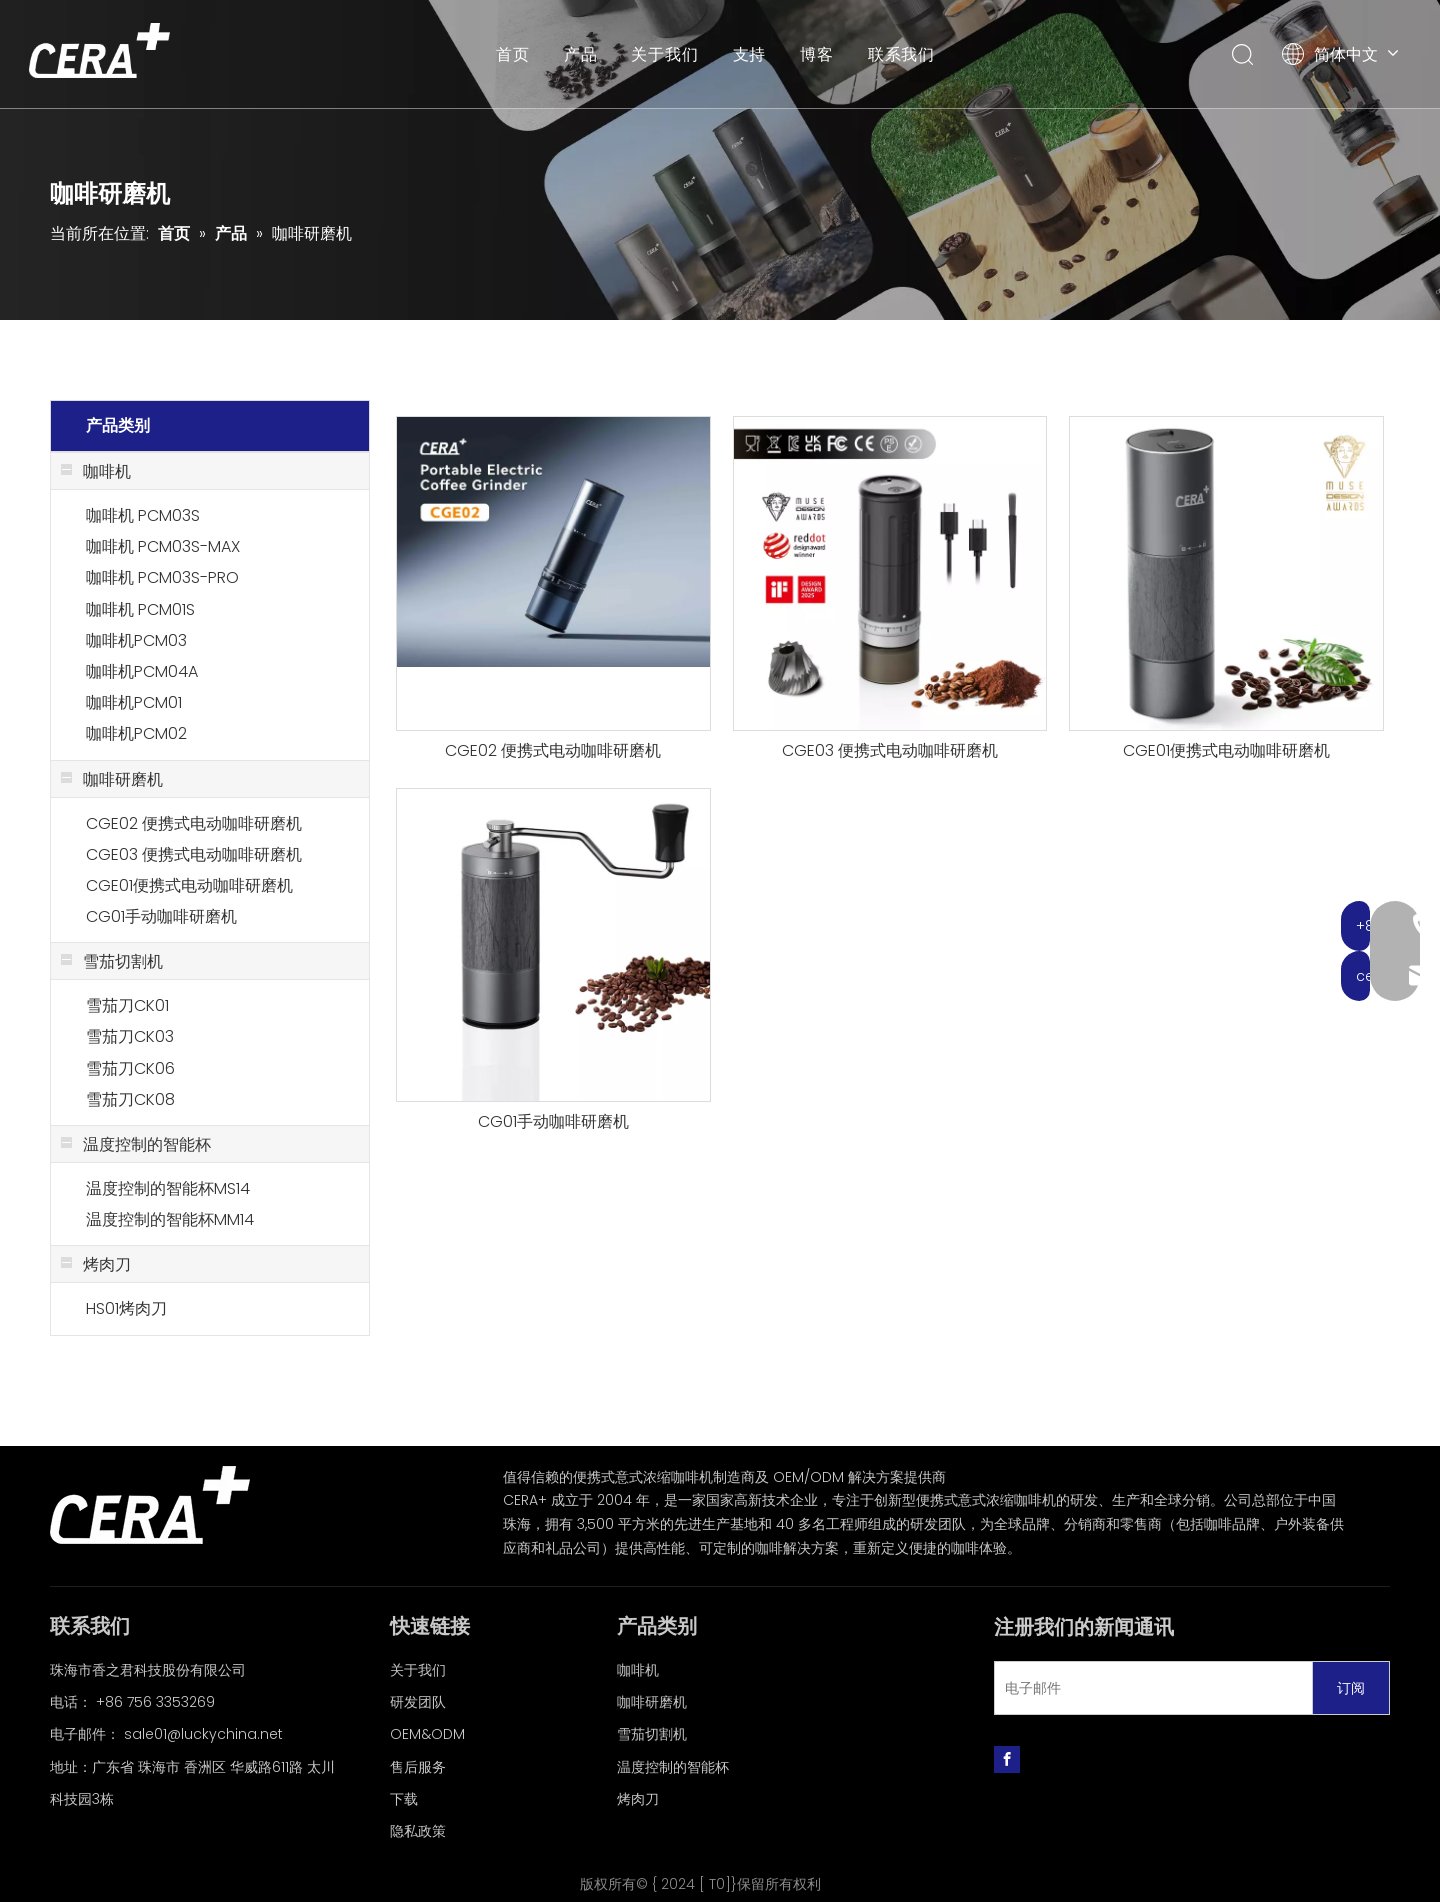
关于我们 (665, 55)
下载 (404, 1799)
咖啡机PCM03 (136, 640)
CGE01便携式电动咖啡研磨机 (189, 885)
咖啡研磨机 (652, 1702)
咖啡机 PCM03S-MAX (163, 546)
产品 (582, 55)
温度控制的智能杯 (673, 1767)
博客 (818, 55)
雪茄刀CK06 (130, 1068)
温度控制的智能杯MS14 (168, 1188)
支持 (750, 55)
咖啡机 (638, 1670)
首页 (514, 55)
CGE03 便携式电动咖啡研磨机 (194, 854)
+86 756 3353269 (155, 1702)
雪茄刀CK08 (130, 1099)
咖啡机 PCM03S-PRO (162, 577)
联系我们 (902, 55)
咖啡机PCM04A (142, 671)
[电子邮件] (1149, 1688)
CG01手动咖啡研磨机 (161, 916)
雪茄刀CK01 (127, 1005)
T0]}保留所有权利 (765, 1884)
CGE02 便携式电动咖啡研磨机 (194, 823)
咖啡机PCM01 (134, 702)
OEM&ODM (427, 1734)
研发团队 (418, 1702)
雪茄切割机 (652, 1734)
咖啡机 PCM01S (140, 609)
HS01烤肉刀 (126, 1308)
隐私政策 (418, 1831)
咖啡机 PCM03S (143, 515)
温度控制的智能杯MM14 (170, 1219)
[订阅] (1351, 1688)
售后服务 (418, 1767)
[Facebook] (1007, 1759)
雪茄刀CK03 (130, 1036)
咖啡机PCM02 (136, 733)
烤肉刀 (638, 1799)
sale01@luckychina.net (203, 1734)
